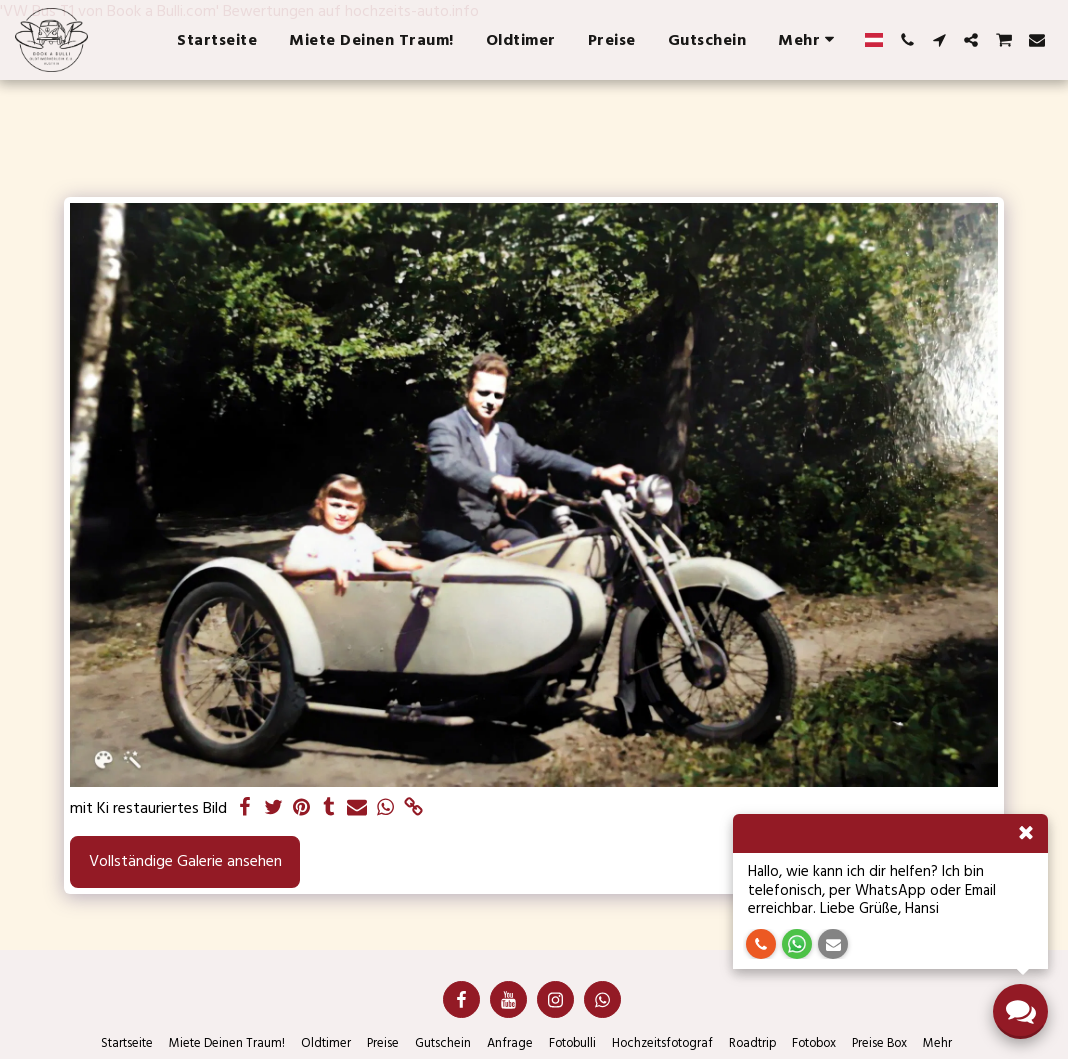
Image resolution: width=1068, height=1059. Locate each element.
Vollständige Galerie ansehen (185, 861)
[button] (907, 40)
